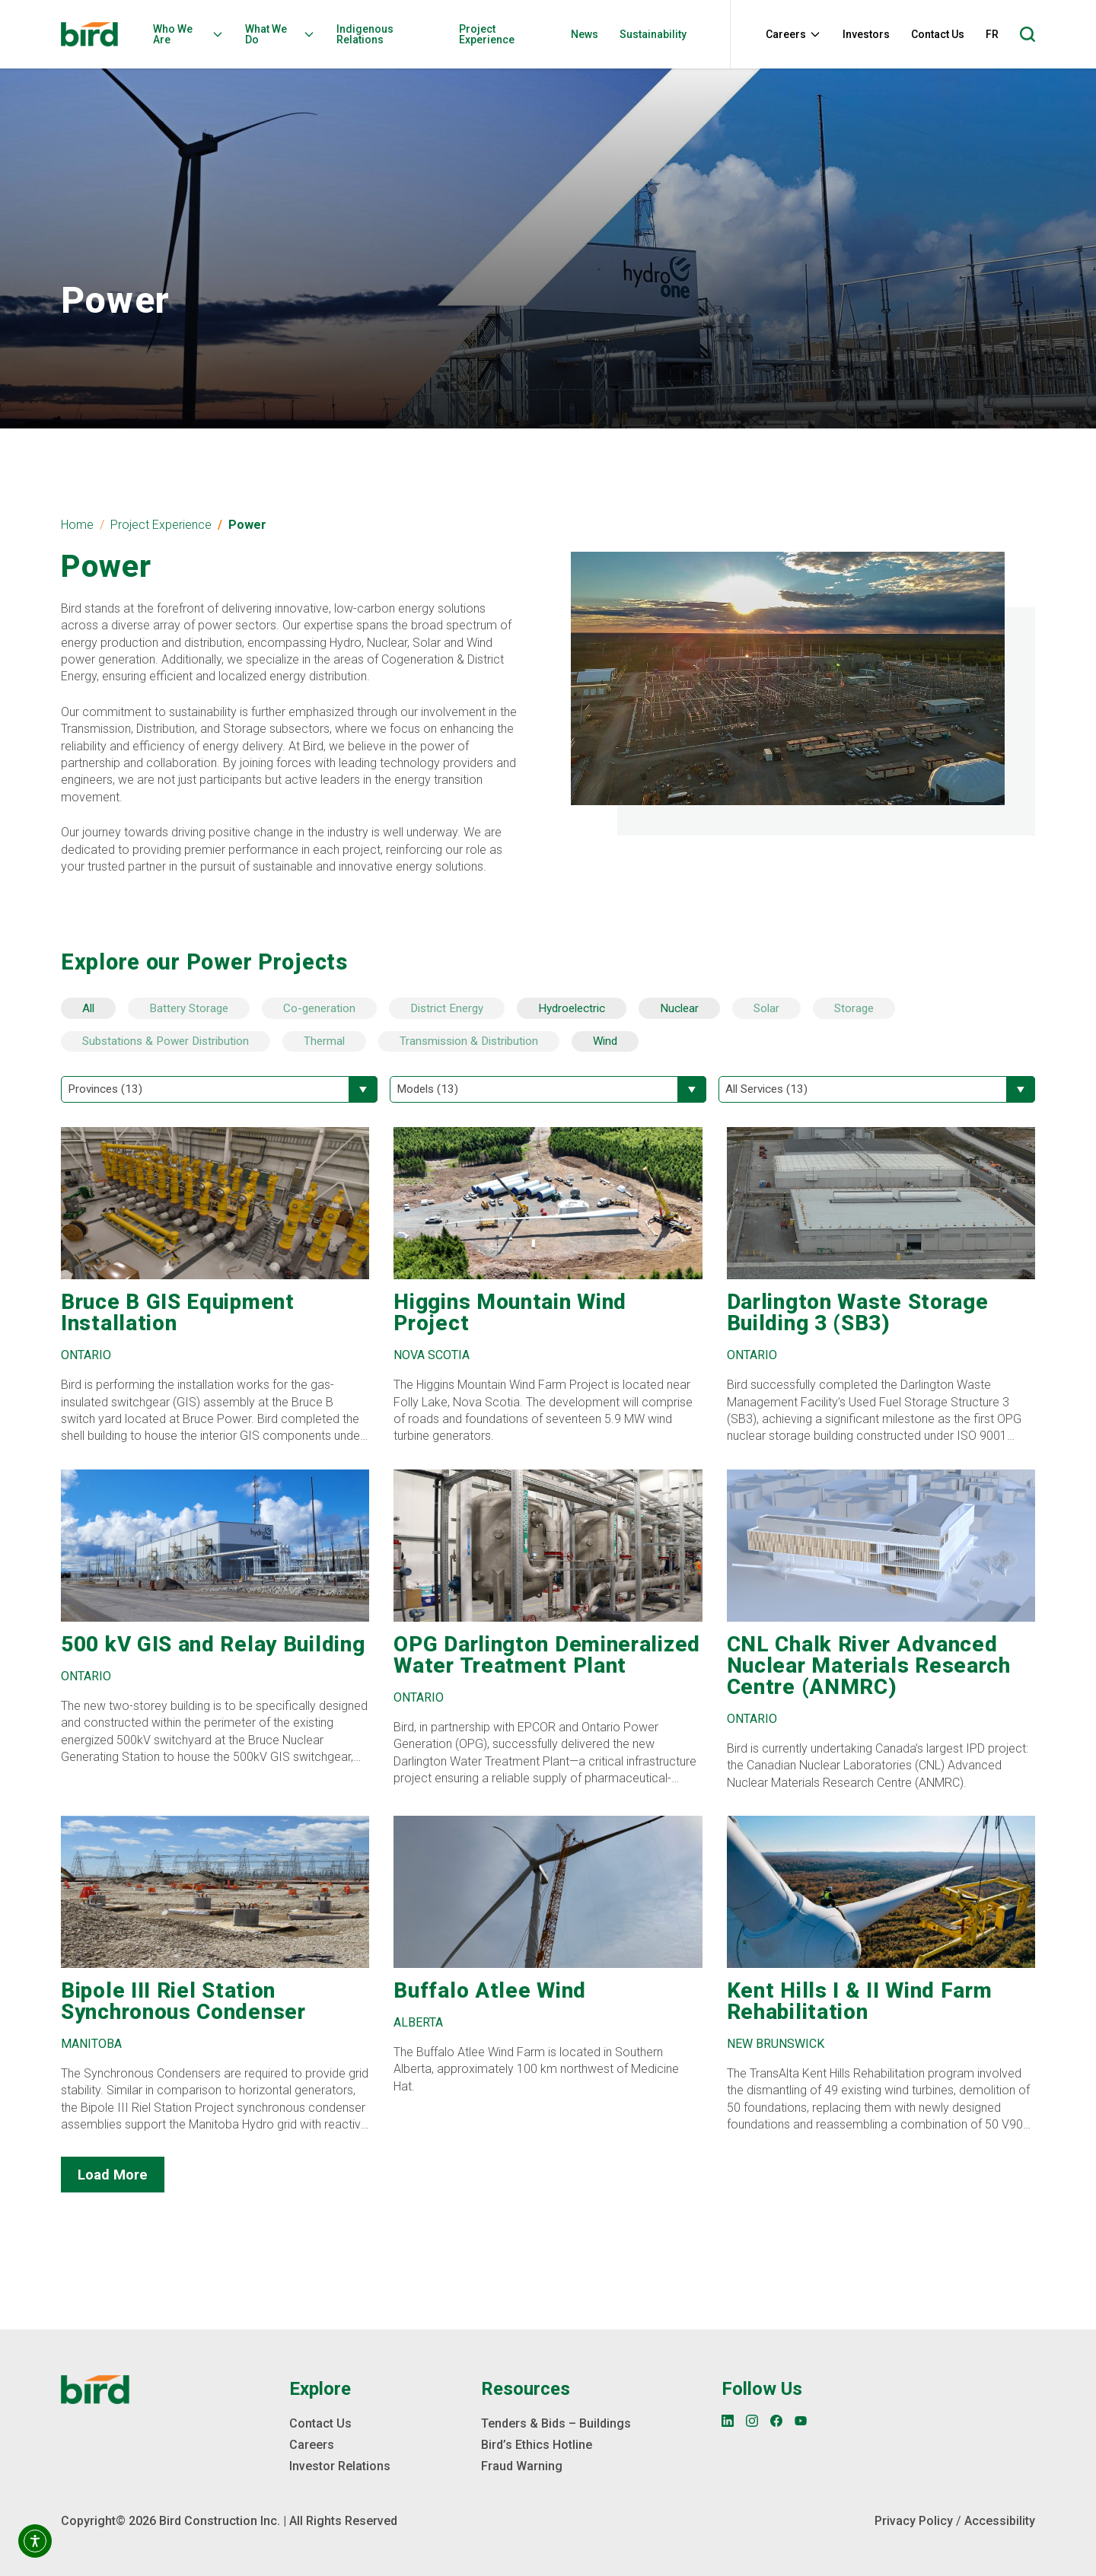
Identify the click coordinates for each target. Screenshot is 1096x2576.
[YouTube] (801, 2421)
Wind (605, 1041)
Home (77, 524)
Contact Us (937, 34)
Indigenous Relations (364, 34)
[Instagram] (752, 2421)
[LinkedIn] (728, 2421)
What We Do (280, 34)
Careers (793, 34)
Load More (113, 2175)
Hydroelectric (571, 1008)
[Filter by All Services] (876, 1089)
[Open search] (1027, 34)
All (88, 1008)
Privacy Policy (914, 2521)
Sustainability (653, 34)
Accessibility (999, 2521)
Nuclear (679, 1008)
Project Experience (487, 34)
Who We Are (188, 34)
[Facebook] (776, 2421)
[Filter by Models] (548, 1089)
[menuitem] (193, 34)
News (584, 34)
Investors (866, 34)
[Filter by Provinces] (219, 1089)
